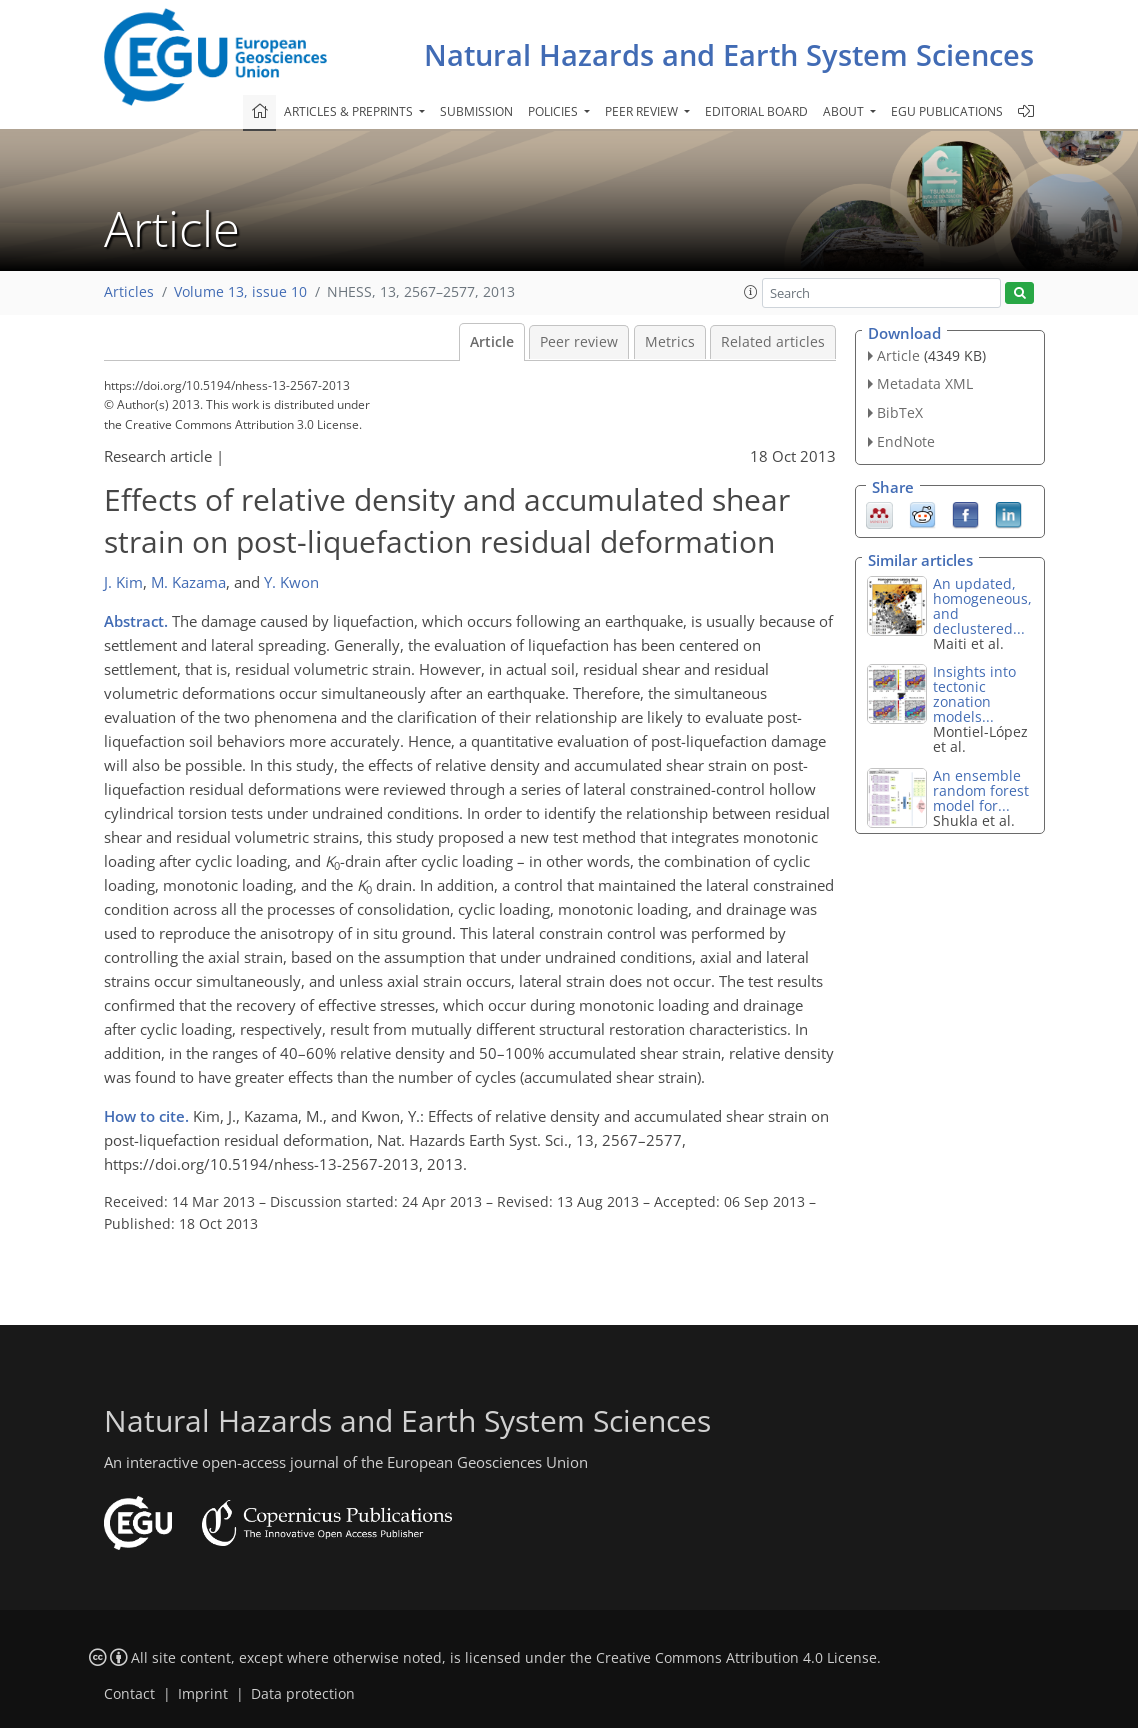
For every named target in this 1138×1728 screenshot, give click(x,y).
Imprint (203, 1694)
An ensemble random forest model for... (981, 790)
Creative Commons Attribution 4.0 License (736, 1658)
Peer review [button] (643, 111)
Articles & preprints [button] (350, 111)
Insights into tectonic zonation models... (974, 694)
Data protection (303, 1694)
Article (492, 342)
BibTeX (900, 412)
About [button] (845, 111)
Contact (129, 1694)
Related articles (773, 342)
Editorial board (756, 111)
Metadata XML (925, 383)
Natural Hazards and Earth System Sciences (729, 54)
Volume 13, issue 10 (240, 292)
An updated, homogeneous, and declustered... (982, 606)
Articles (129, 292)
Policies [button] (554, 111)
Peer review (579, 342)
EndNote (906, 441)
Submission (476, 111)
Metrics (670, 342)
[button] (751, 292)
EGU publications (947, 111)
